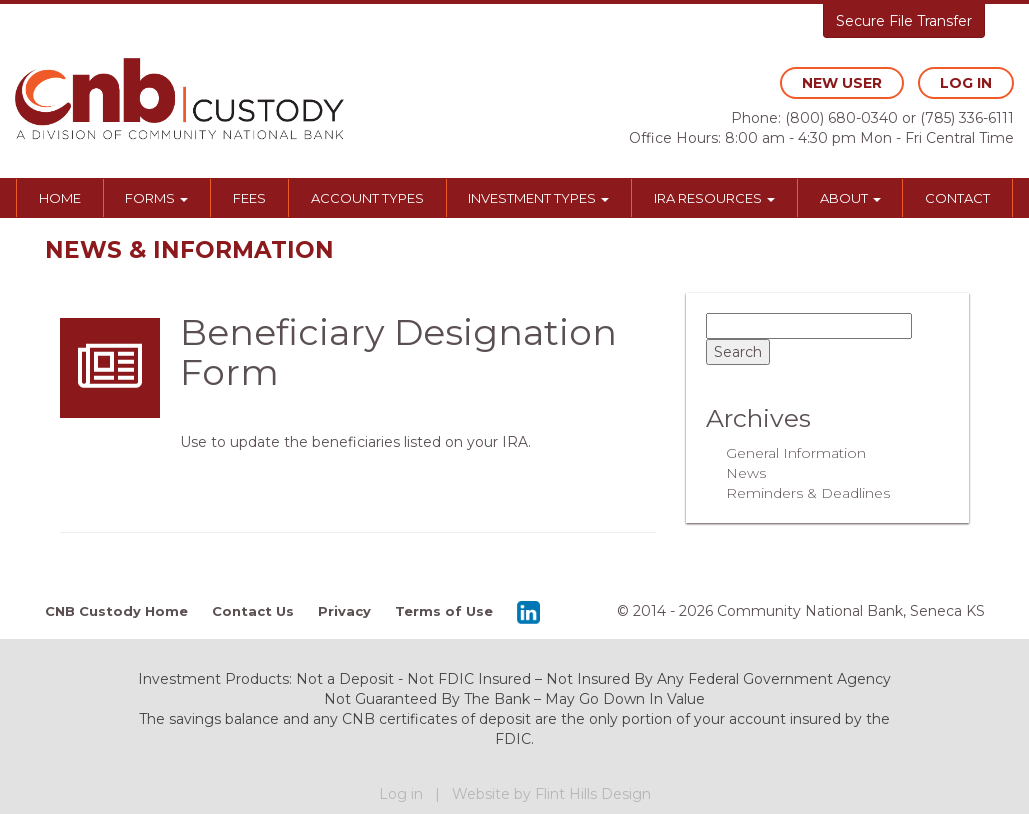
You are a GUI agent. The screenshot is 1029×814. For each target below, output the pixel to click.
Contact (957, 198)
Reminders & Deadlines (808, 493)
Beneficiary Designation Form (398, 352)
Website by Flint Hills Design (551, 794)
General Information (796, 453)
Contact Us (253, 611)
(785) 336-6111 (967, 118)
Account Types (367, 198)
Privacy (344, 611)
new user (842, 83)
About (850, 198)
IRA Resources (714, 198)
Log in (401, 794)
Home (60, 198)
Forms (156, 198)
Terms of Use (444, 611)
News (746, 473)
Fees (249, 198)
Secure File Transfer (904, 21)
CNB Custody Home (116, 611)
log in (966, 83)
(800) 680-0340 (841, 118)
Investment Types (538, 198)
